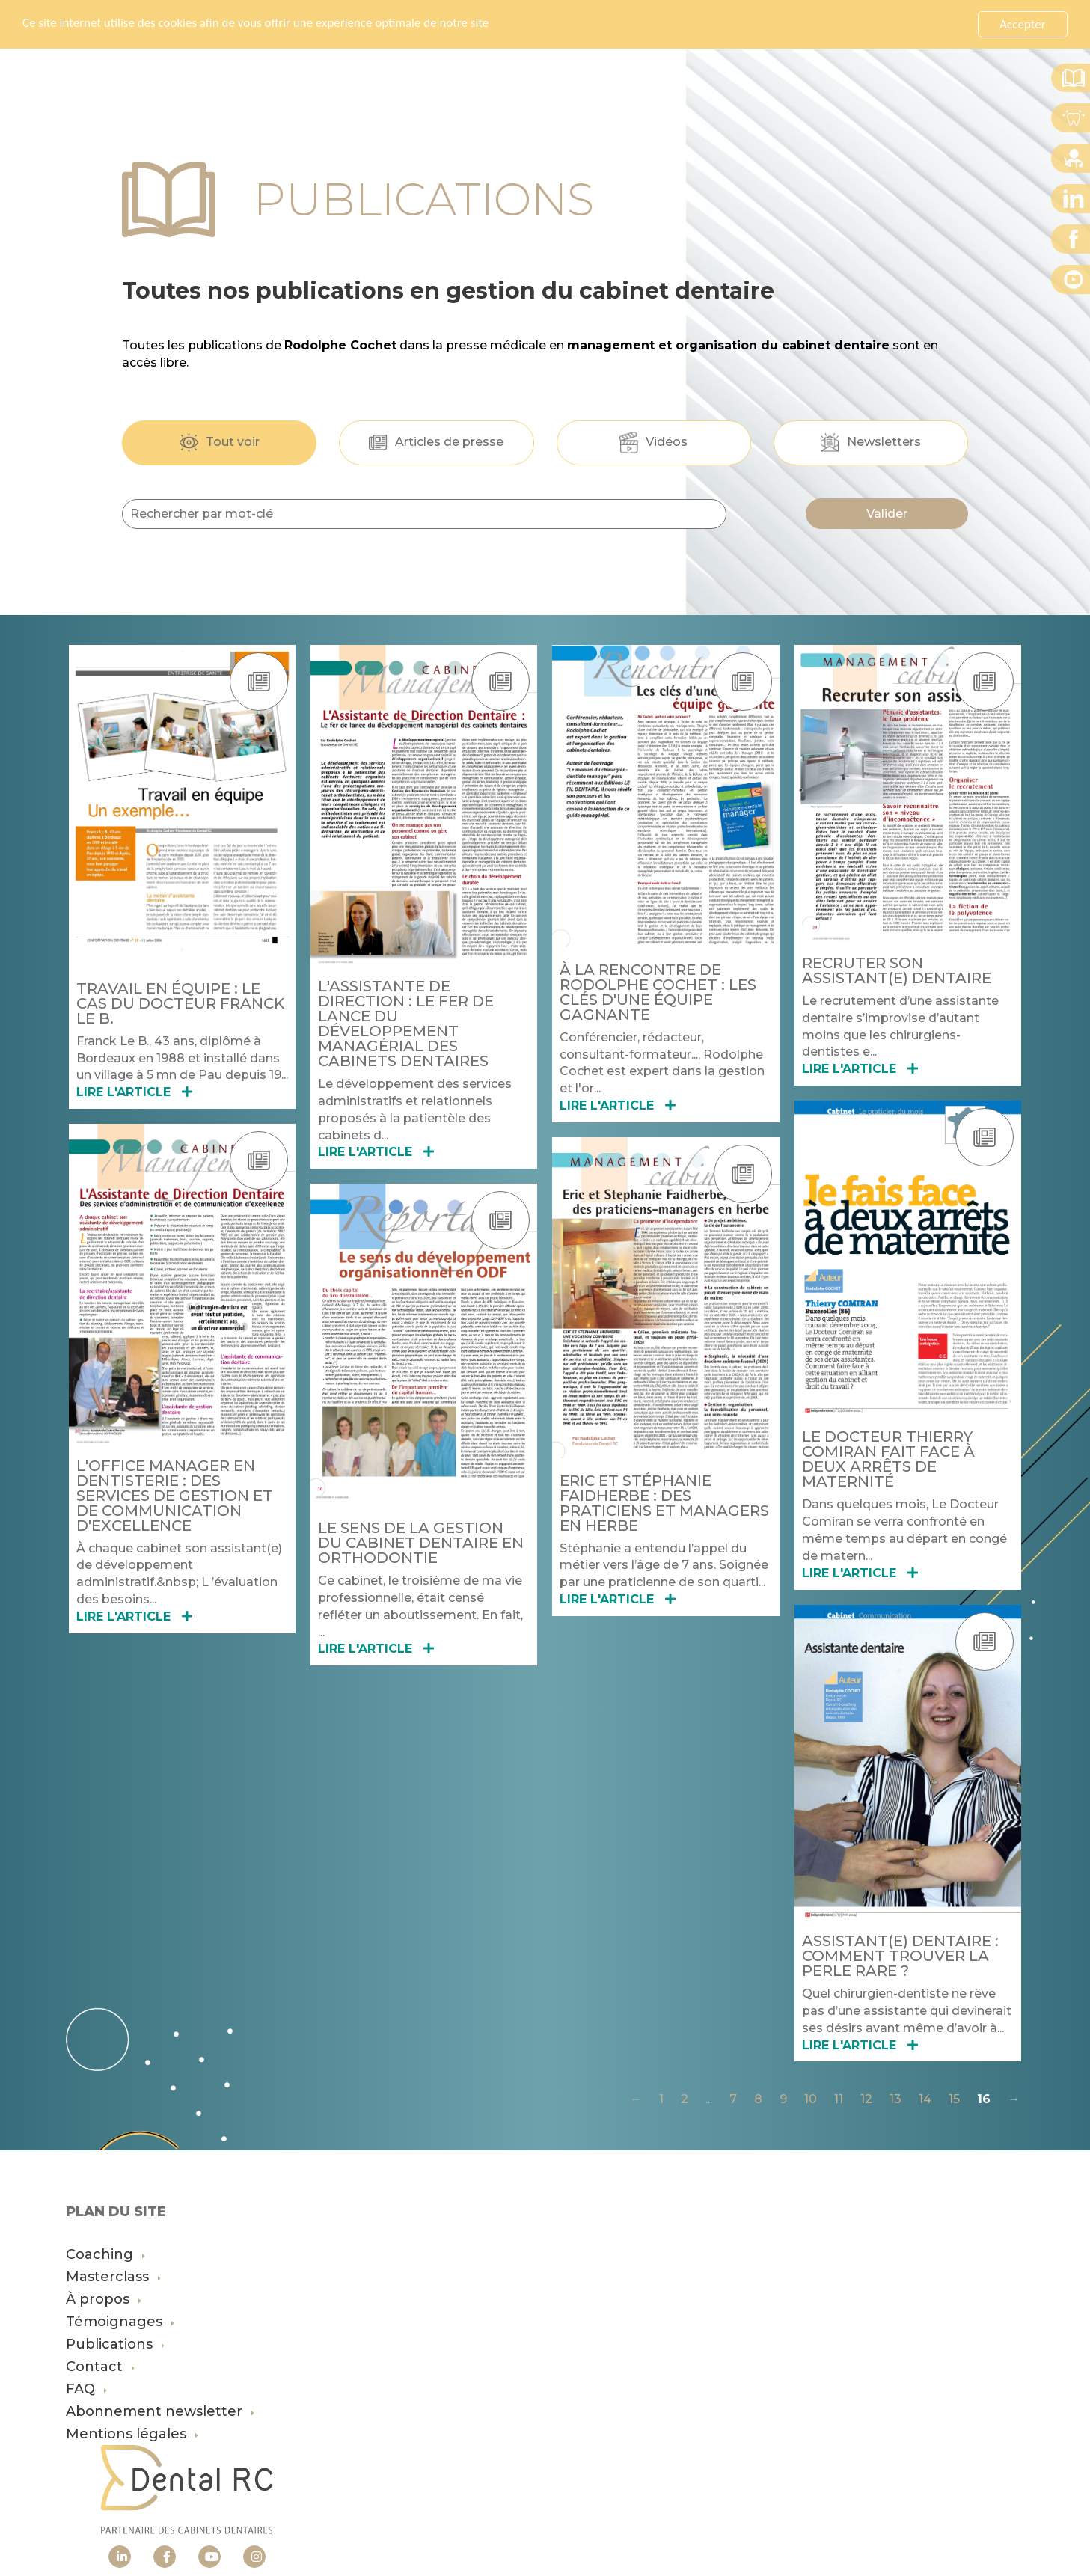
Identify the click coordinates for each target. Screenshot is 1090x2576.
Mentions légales (132, 2434)
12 (866, 2099)
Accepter (1022, 24)
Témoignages (120, 2321)
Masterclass (113, 2276)
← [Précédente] (636, 2099)
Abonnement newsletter (160, 2411)
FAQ (86, 2389)
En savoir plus (528, 24)
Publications (115, 2344)
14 (925, 2099)
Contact (100, 2366)
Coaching (105, 2254)
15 (954, 2099)
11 (838, 2099)
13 (895, 2099)
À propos (103, 2299)
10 (810, 2099)
